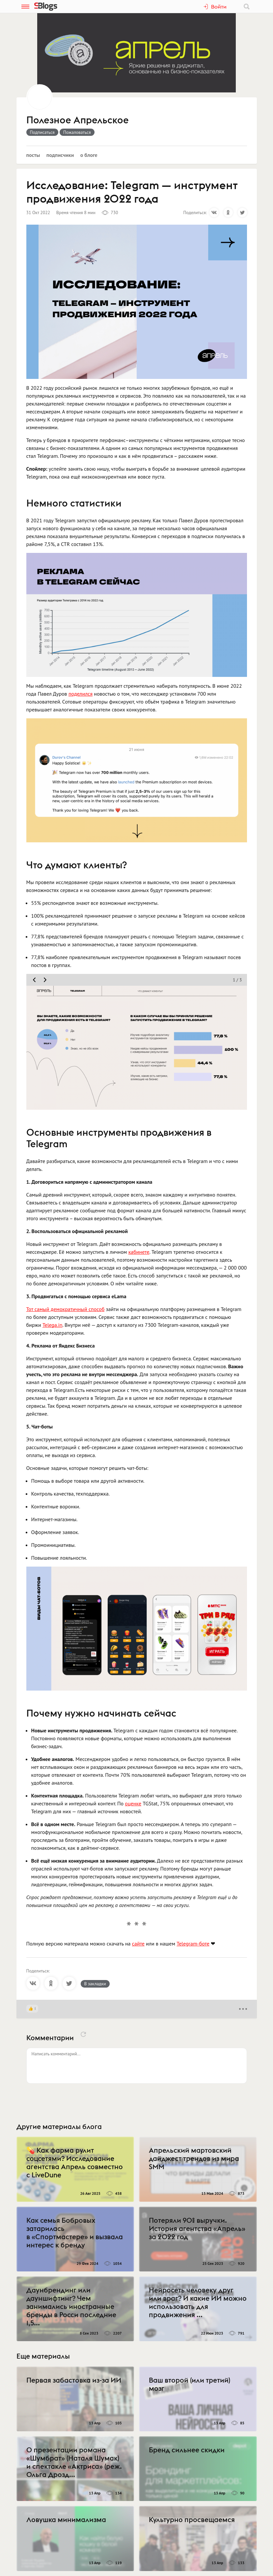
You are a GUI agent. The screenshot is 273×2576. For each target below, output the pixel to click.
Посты (33, 155)
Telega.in (52, 1325)
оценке (133, 1803)
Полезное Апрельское (77, 120)
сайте (138, 1943)
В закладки (95, 1984)
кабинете (139, 1252)
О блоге (88, 155)
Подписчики (60, 155)
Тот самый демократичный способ (65, 1309)
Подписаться (42, 132)
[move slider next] (45, 980)
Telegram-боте (193, 1943)
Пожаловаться (77, 132)
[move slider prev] (34, 980)
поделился (80, 693)
